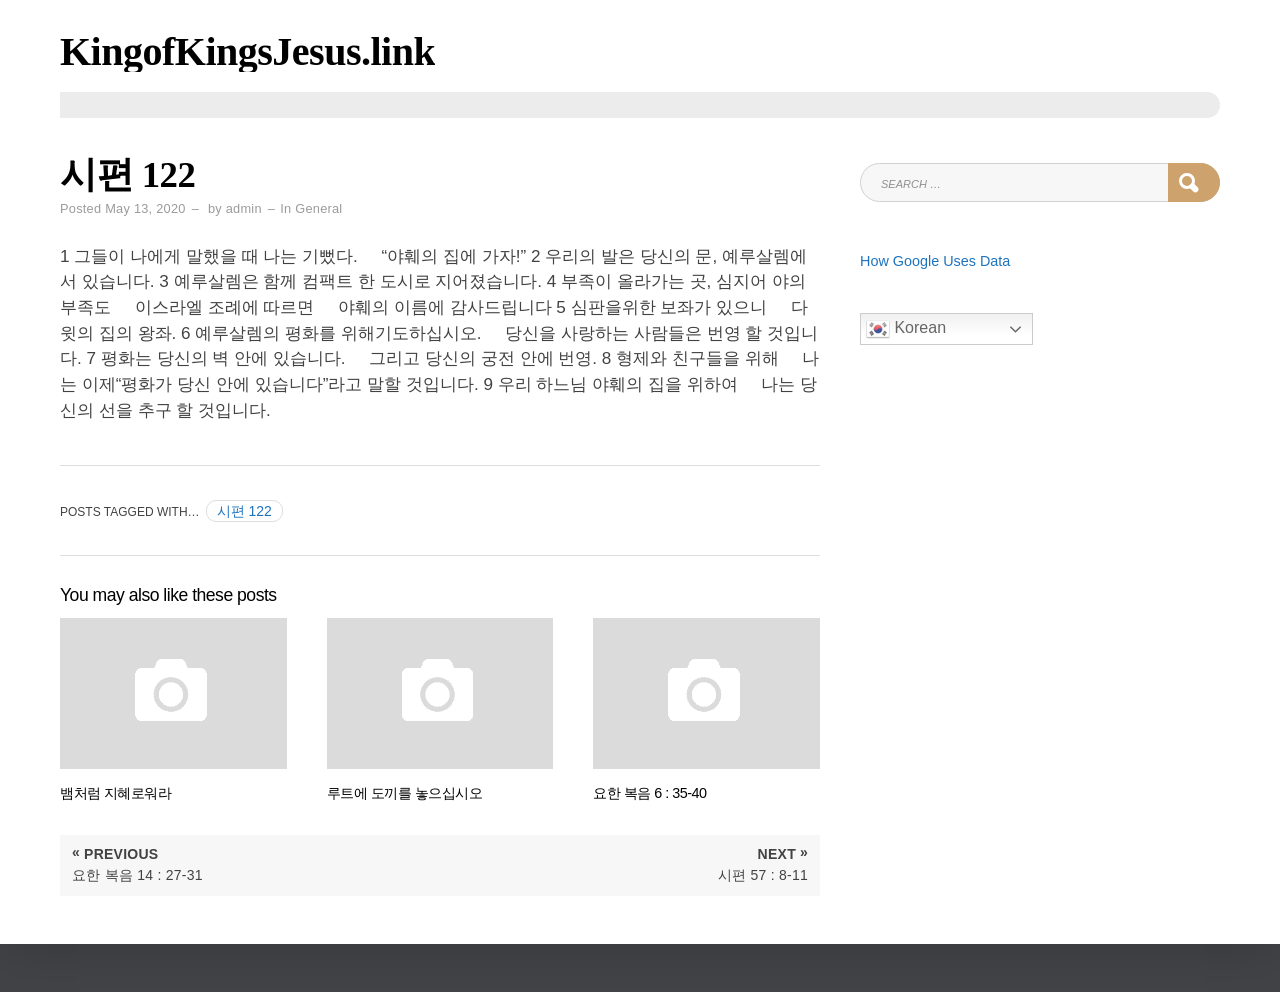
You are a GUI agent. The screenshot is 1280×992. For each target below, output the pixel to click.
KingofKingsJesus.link (247, 51)
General (318, 208)
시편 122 (244, 511)
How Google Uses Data (935, 261)
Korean (906, 329)
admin (244, 208)
